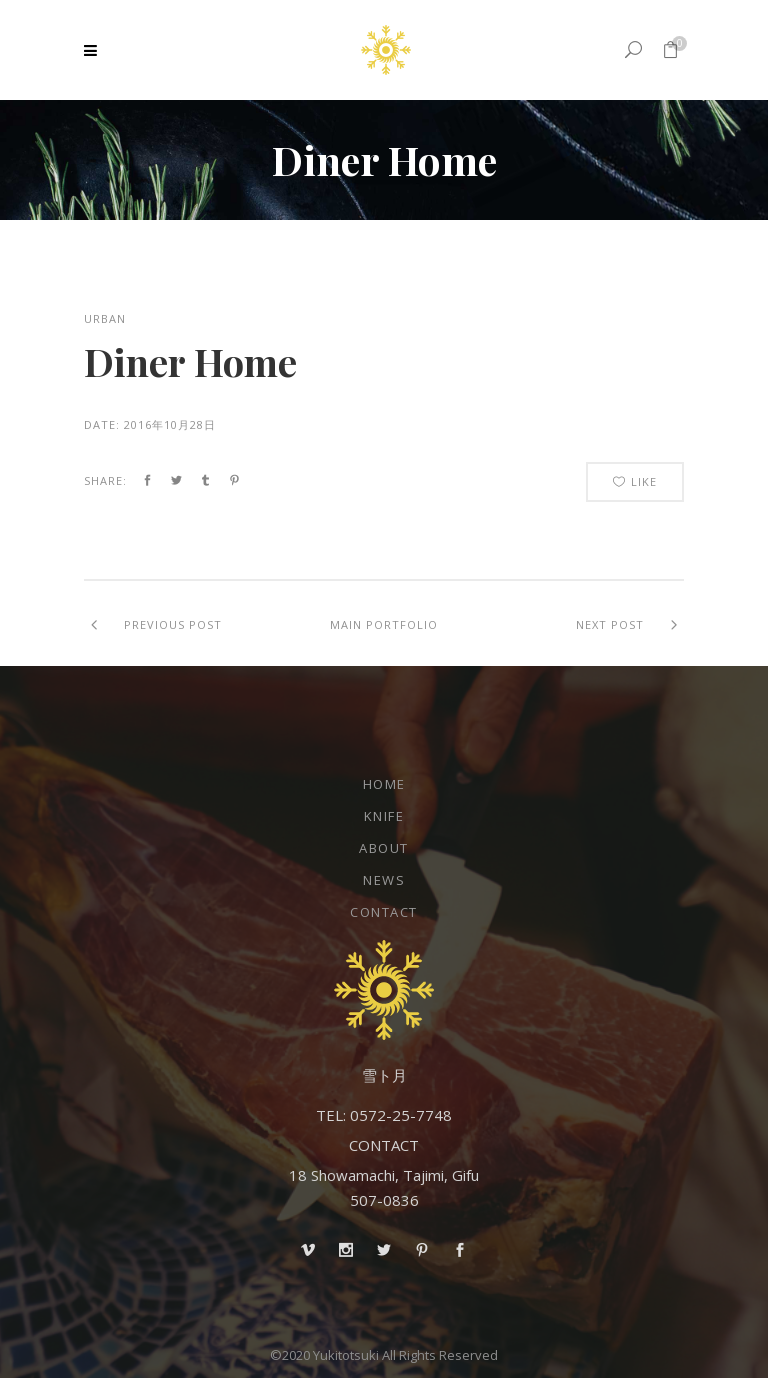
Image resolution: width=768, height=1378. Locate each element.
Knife (384, 816)
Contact (384, 912)
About (384, 848)
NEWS (384, 880)
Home (384, 784)
